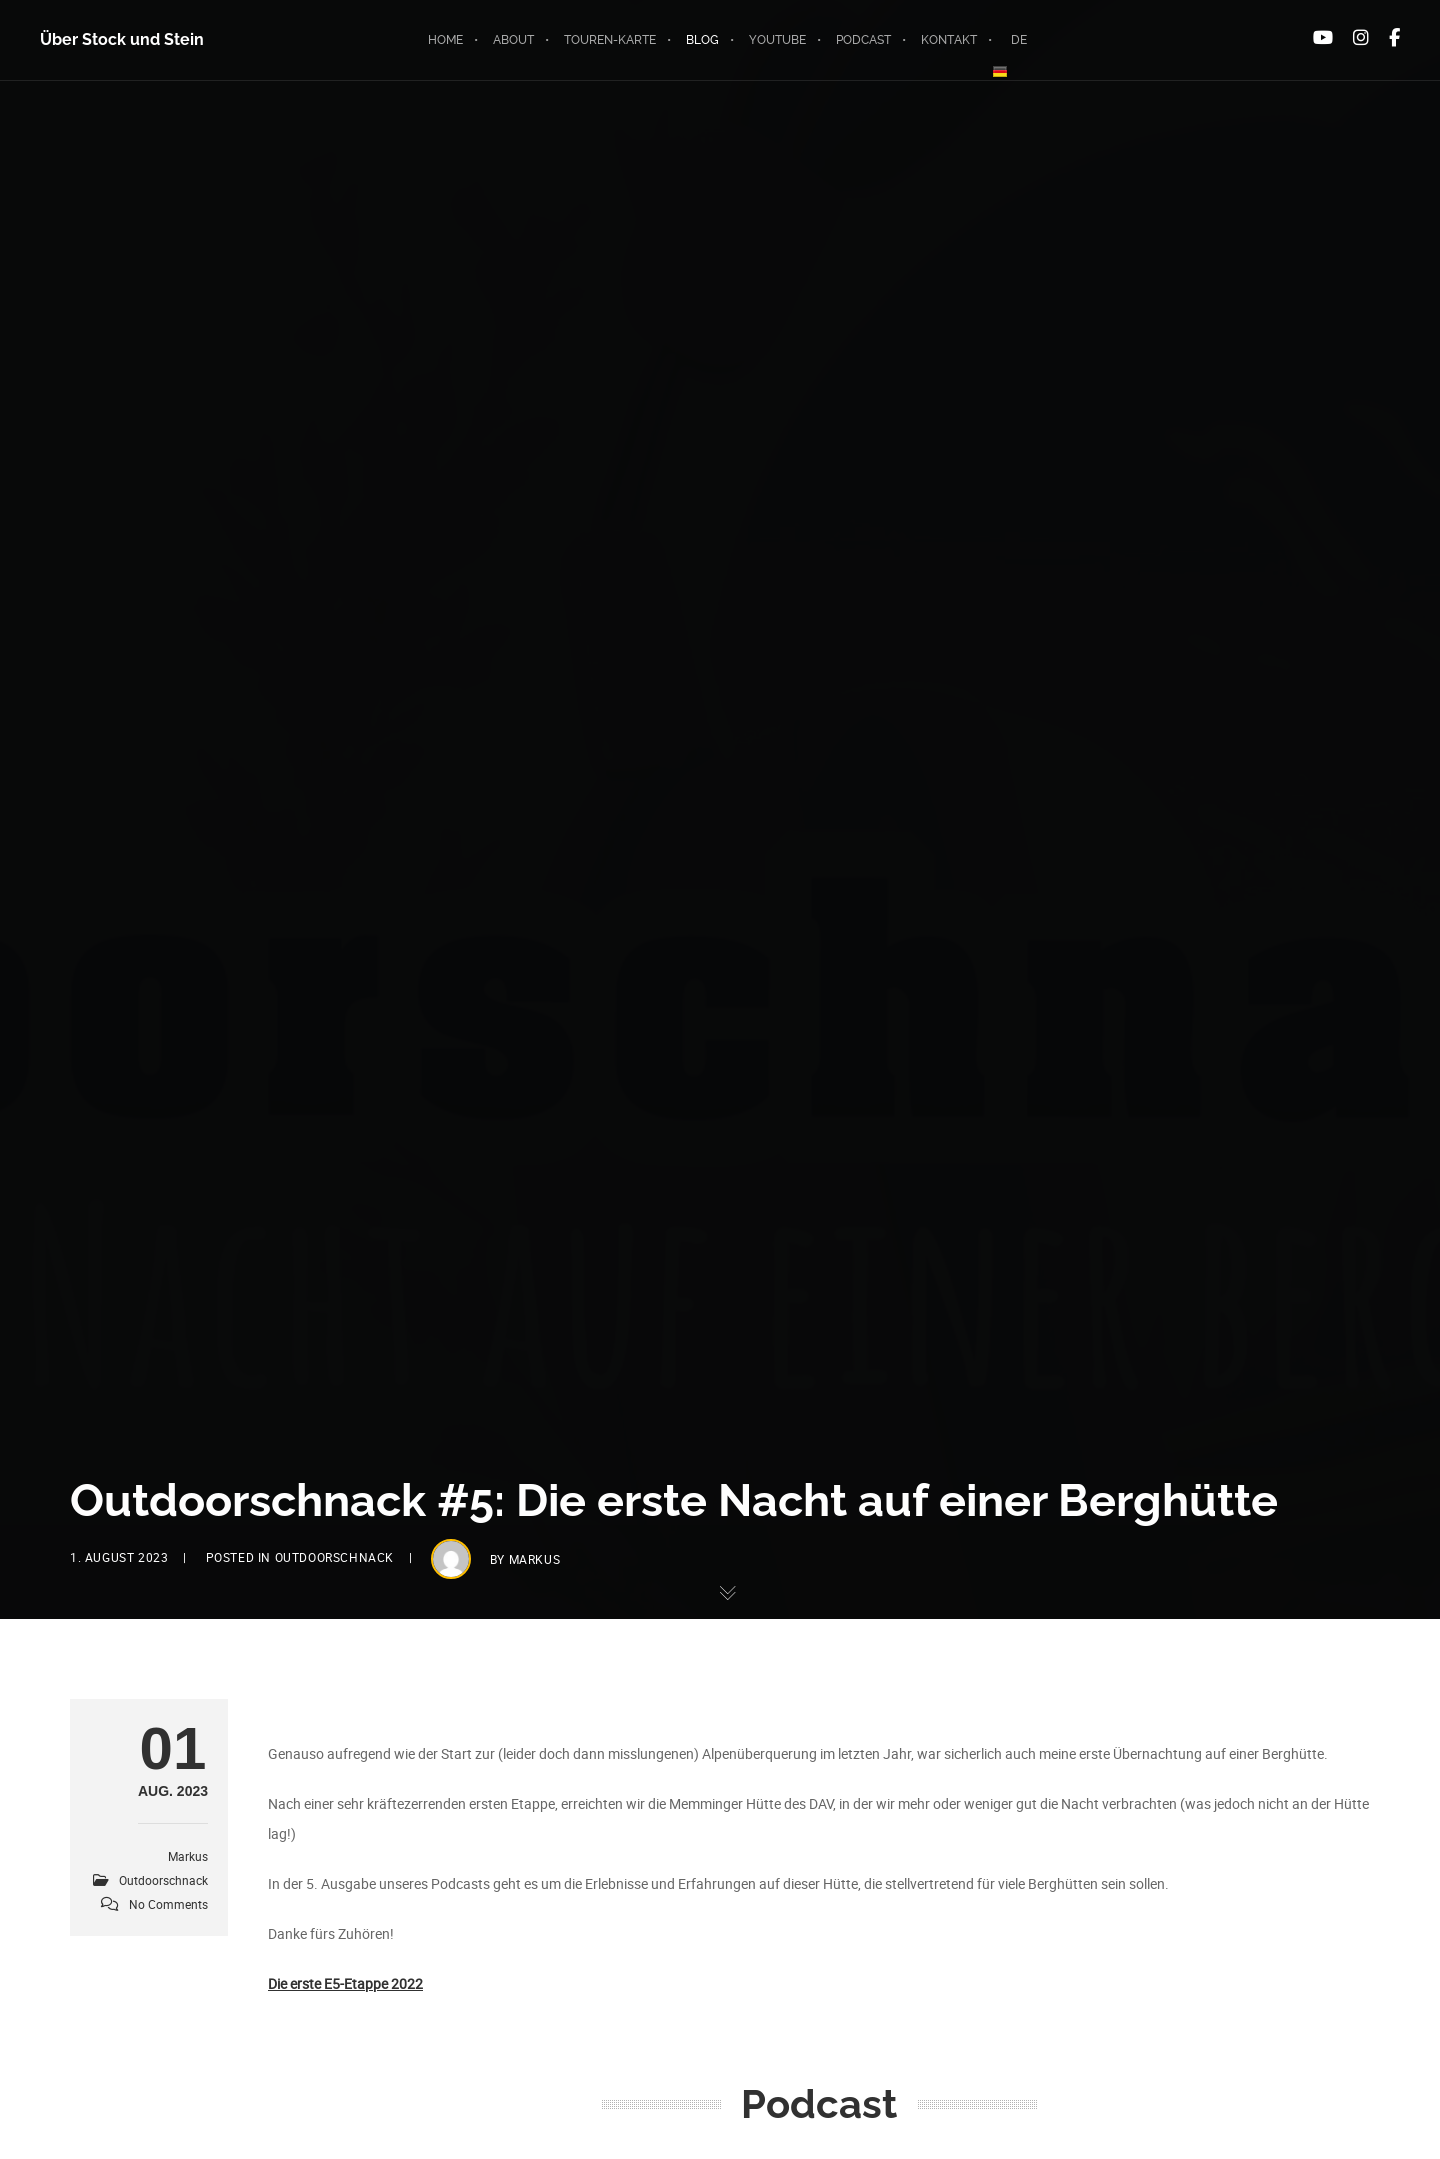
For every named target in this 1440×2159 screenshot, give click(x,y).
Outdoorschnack (334, 1557)
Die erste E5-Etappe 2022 (345, 1983)
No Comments (168, 1904)
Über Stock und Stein (122, 39)
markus (535, 1559)
